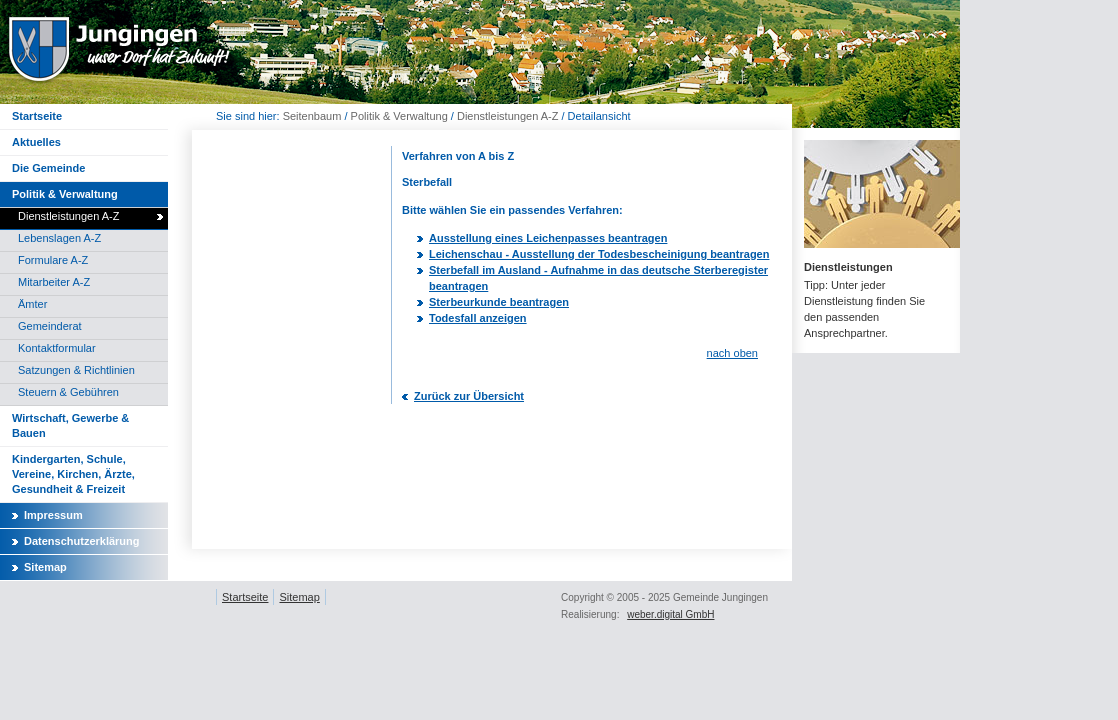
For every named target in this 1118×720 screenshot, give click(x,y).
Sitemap (45, 567)
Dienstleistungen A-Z (508, 116)
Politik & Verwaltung (399, 116)
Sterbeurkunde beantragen (499, 302)
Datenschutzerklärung (82, 541)
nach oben (732, 353)
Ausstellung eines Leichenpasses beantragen (548, 238)
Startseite (245, 597)
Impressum (53, 515)
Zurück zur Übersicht (469, 396)
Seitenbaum (312, 116)
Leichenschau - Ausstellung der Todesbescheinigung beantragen (599, 254)
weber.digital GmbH (670, 614)
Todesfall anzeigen (478, 318)
